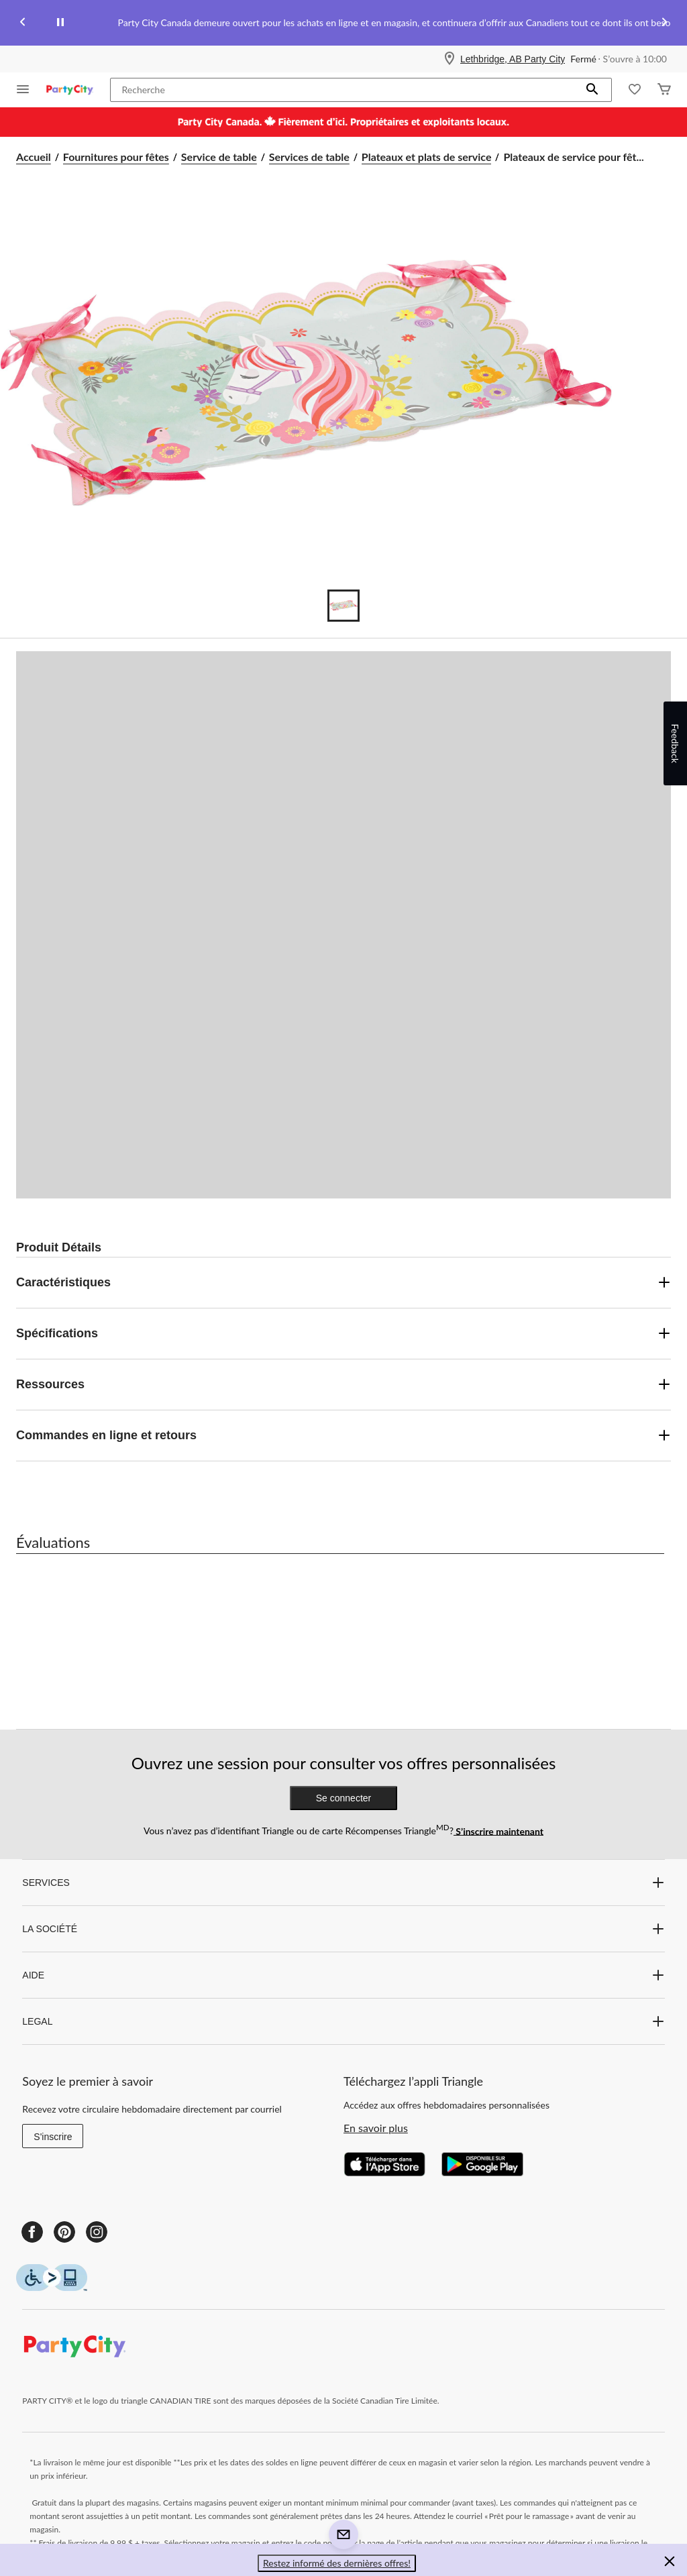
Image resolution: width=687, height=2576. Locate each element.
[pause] (60, 23)
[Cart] (664, 90)
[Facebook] (32, 2232)
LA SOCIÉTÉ (343, 1929)
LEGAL (343, 2021)
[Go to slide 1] (343, 606)
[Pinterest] (64, 2232)
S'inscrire (53, 2136)
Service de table (219, 156)
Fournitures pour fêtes (116, 156)
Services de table (309, 156)
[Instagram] (96, 2232)
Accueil (33, 156)
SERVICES (343, 1882)
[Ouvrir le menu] (23, 90)
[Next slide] (664, 23)
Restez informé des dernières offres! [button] (337, 2563)
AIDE (343, 1975)
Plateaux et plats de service (427, 156)
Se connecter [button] (344, 1798)
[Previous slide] (23, 23)
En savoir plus (376, 2127)
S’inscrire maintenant (498, 1830)
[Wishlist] (634, 90)
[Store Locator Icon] (449, 59)
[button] (592, 90)
